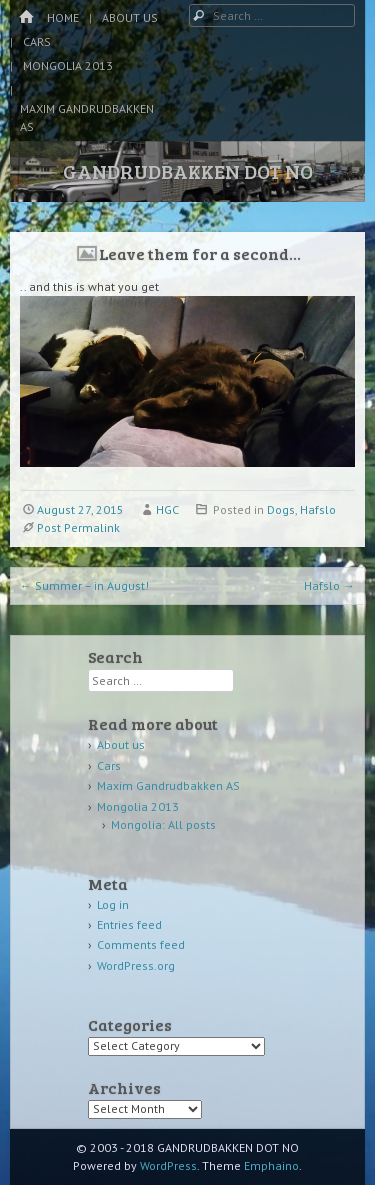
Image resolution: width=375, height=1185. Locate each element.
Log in (113, 904)
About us (130, 17)
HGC (167, 509)
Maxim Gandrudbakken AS (87, 117)
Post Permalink (78, 527)
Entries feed (129, 924)
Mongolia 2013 (68, 65)
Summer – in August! (84, 585)
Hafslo (318, 509)
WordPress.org (136, 965)
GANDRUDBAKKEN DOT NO (188, 171)
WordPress (168, 1165)
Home (63, 17)
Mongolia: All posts (163, 824)
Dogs (281, 509)
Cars (37, 41)
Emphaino (271, 1165)
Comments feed (141, 944)
